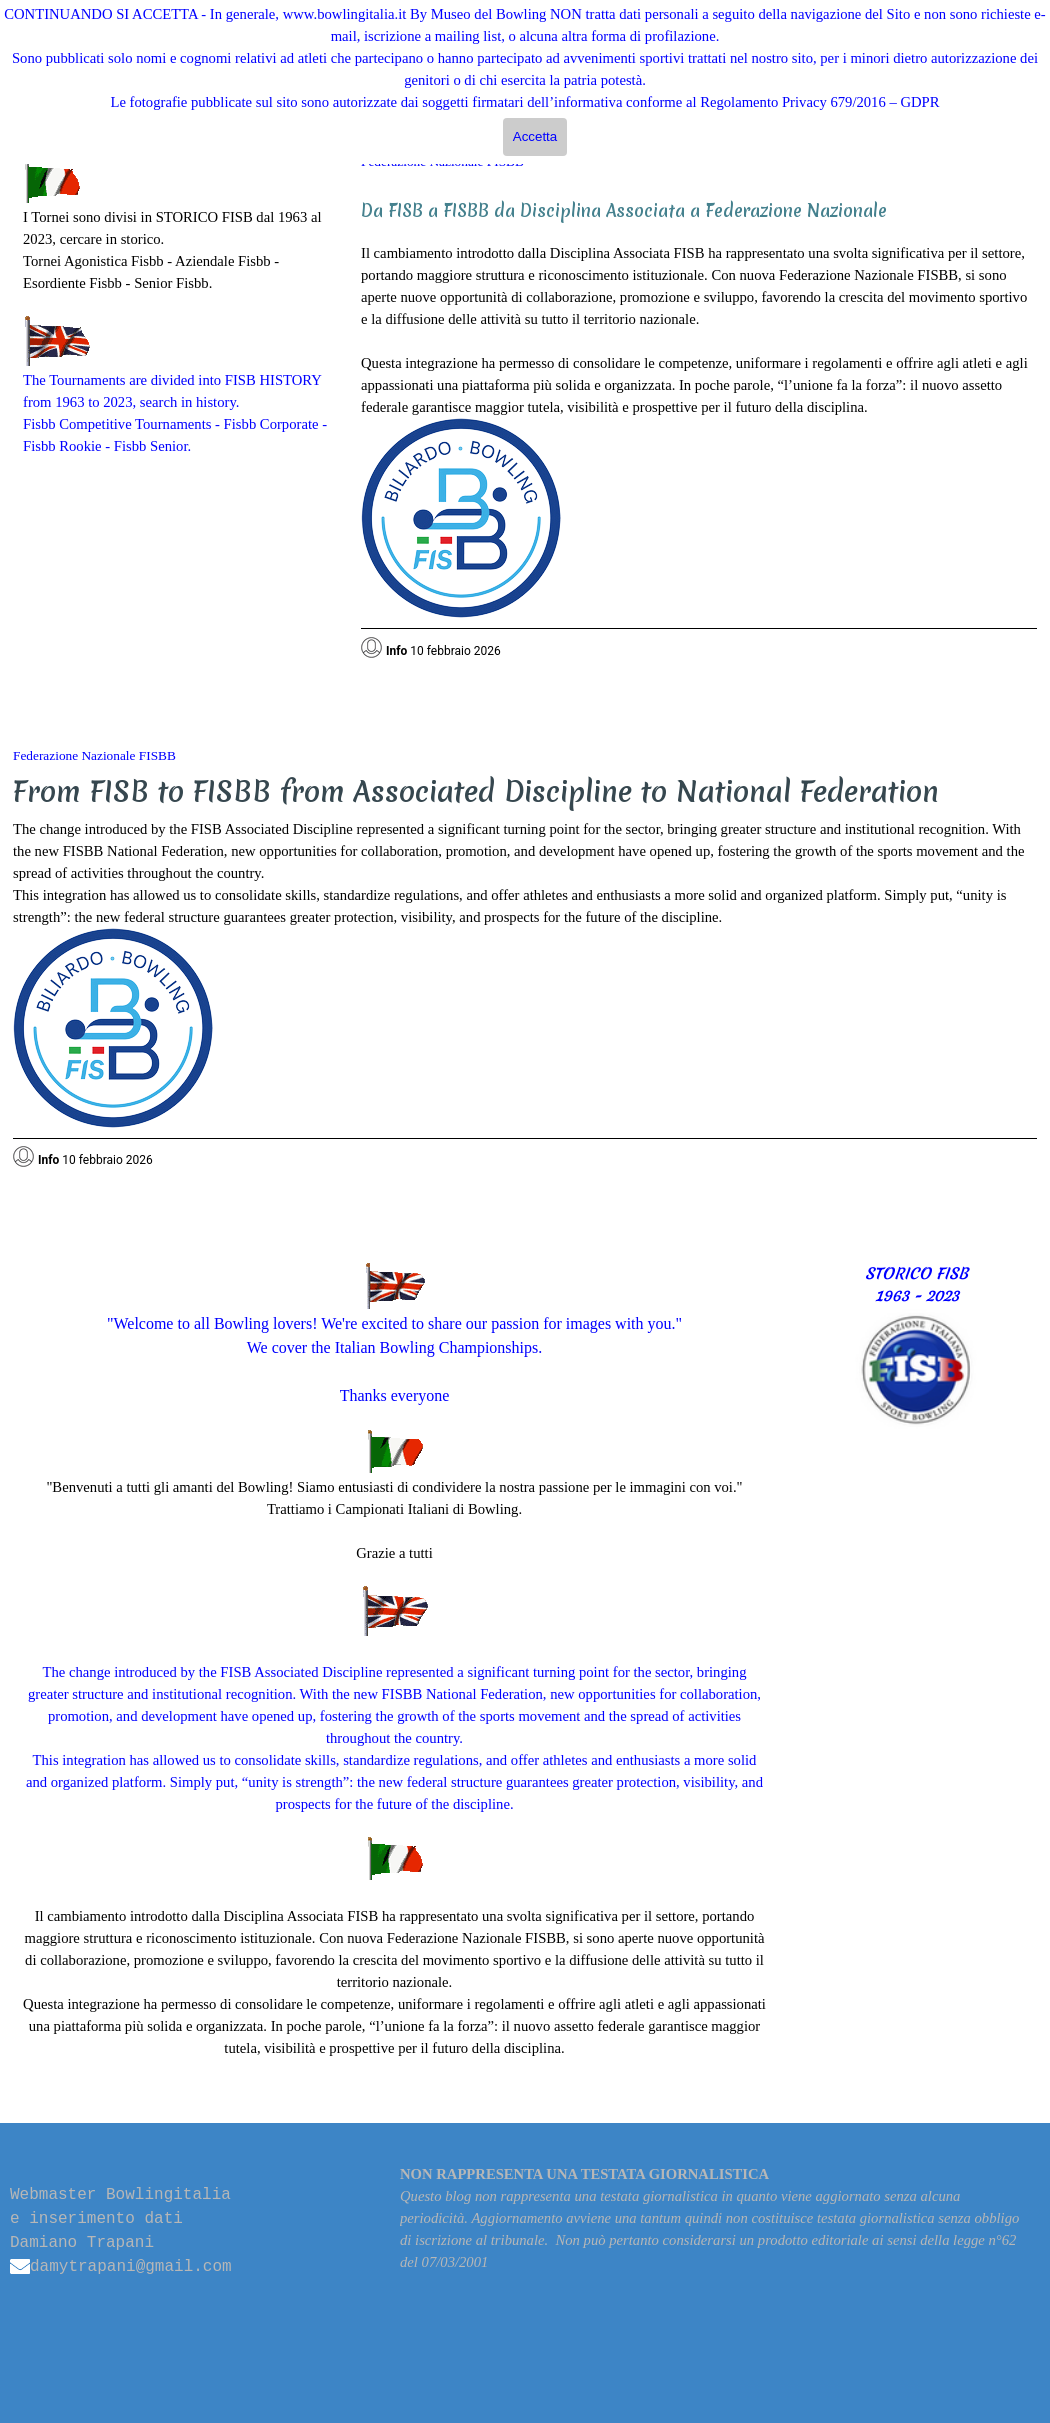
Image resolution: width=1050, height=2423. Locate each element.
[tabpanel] (177, 308)
